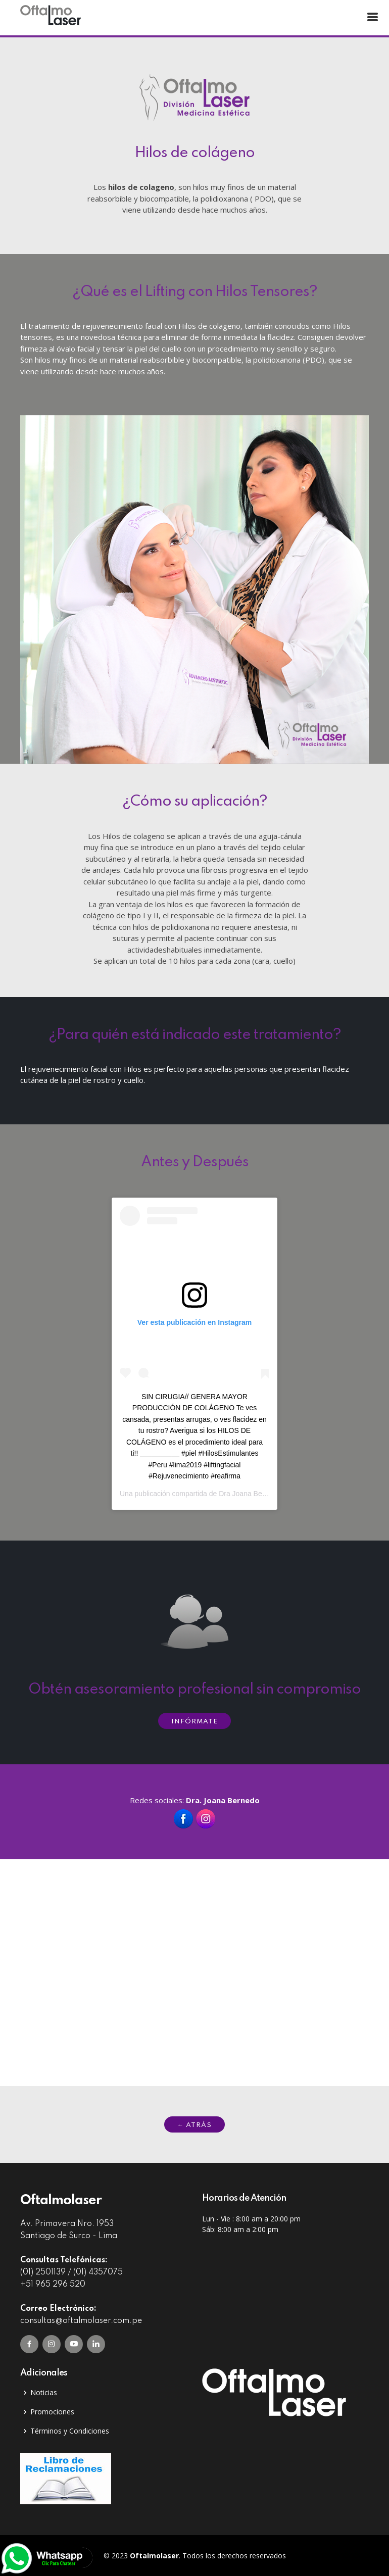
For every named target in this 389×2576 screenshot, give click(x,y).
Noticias (43, 2392)
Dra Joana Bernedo (249, 1494)
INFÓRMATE (194, 1721)
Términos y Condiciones (69, 2431)
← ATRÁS (194, 2125)
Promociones (52, 2411)
